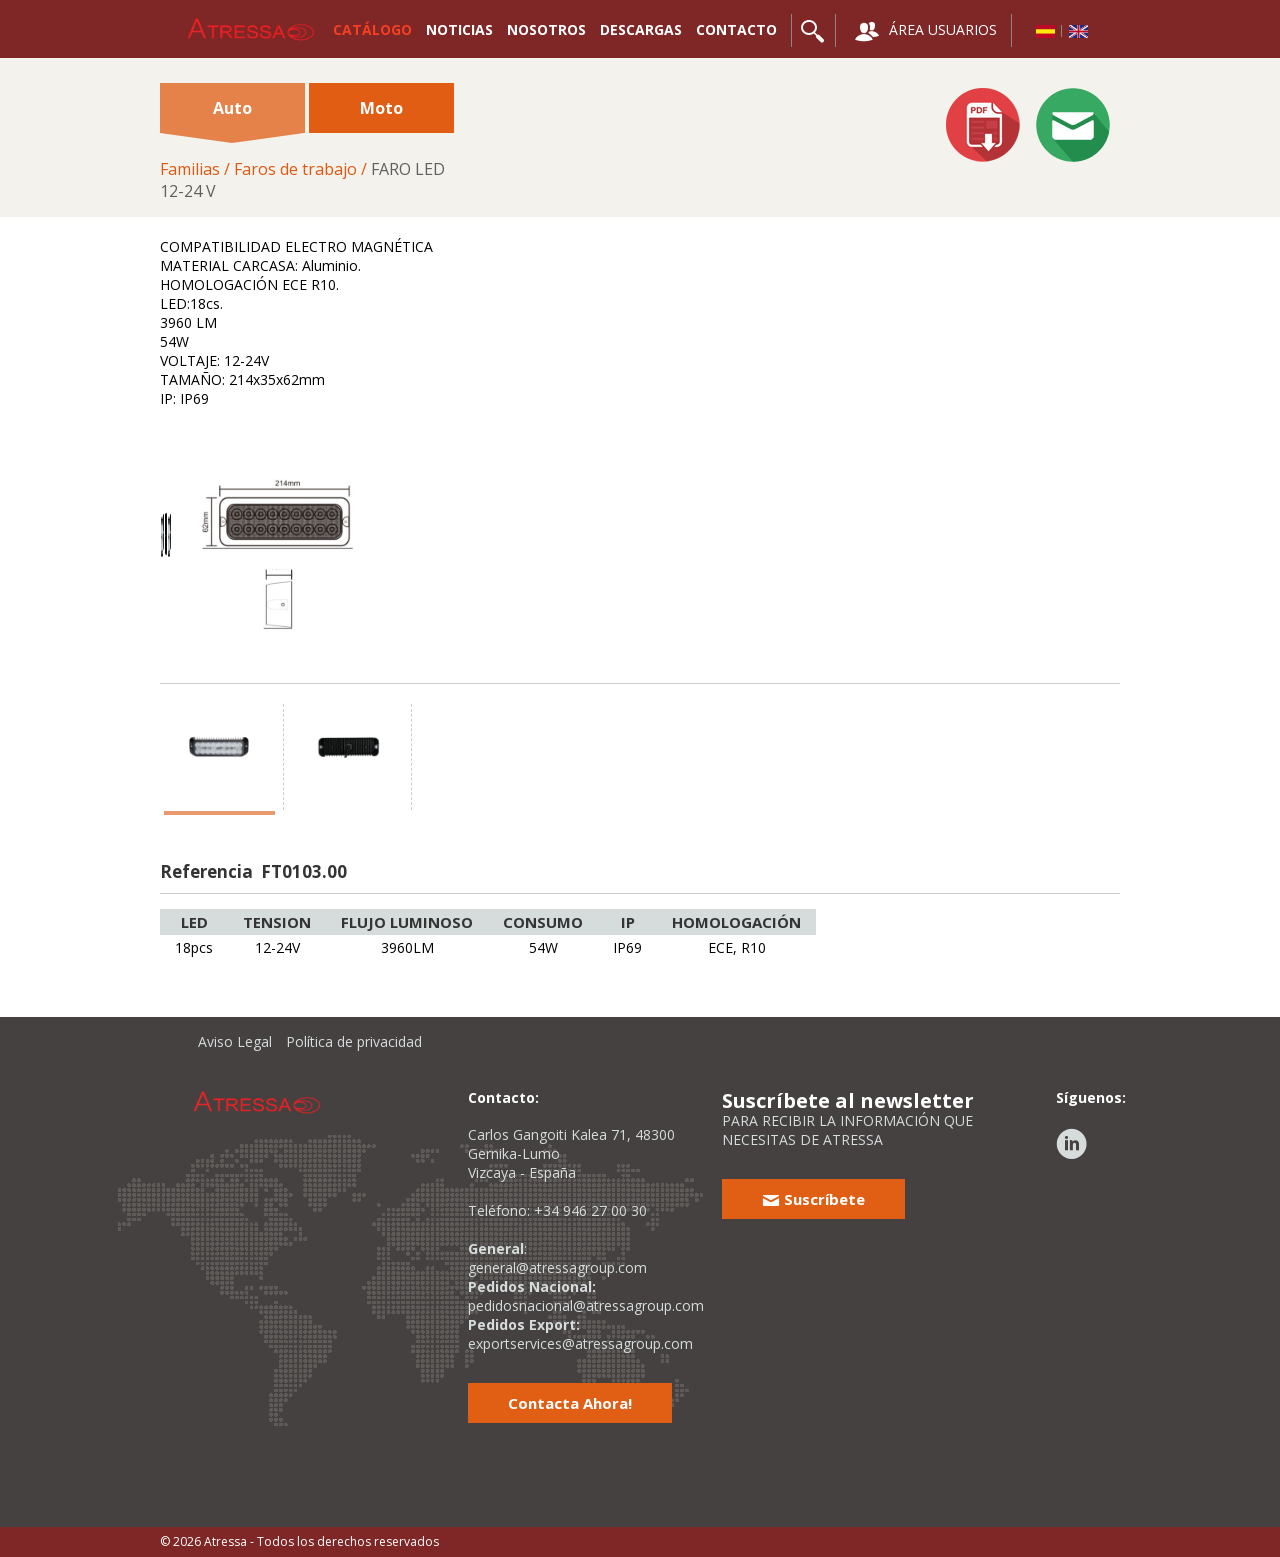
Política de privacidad (354, 1041)
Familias (190, 169)
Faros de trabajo (295, 169)
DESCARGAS (641, 29)
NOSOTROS (546, 29)
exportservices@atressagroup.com (580, 1343)
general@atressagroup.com (557, 1267)
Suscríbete (813, 1199)
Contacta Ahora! (570, 1403)
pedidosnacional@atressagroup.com (586, 1305)
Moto (381, 108)
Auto (232, 115)
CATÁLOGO (372, 29)
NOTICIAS (459, 29)
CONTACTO (736, 29)
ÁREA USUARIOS (926, 31)
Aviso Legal (235, 1041)
